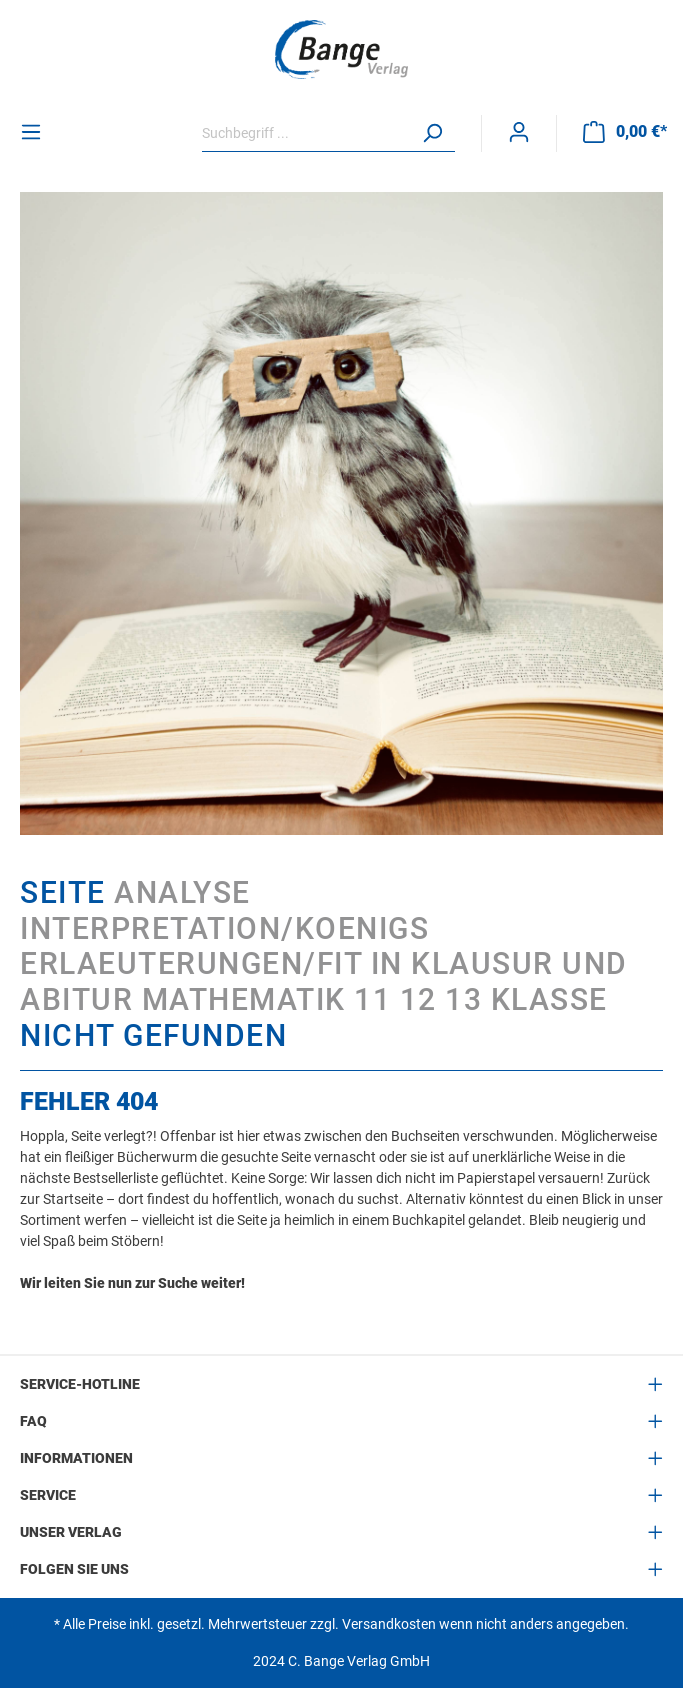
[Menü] (31, 132)
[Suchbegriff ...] (306, 133)
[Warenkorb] (625, 132)
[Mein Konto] (519, 132)
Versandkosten (389, 1624)
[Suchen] (432, 133)
